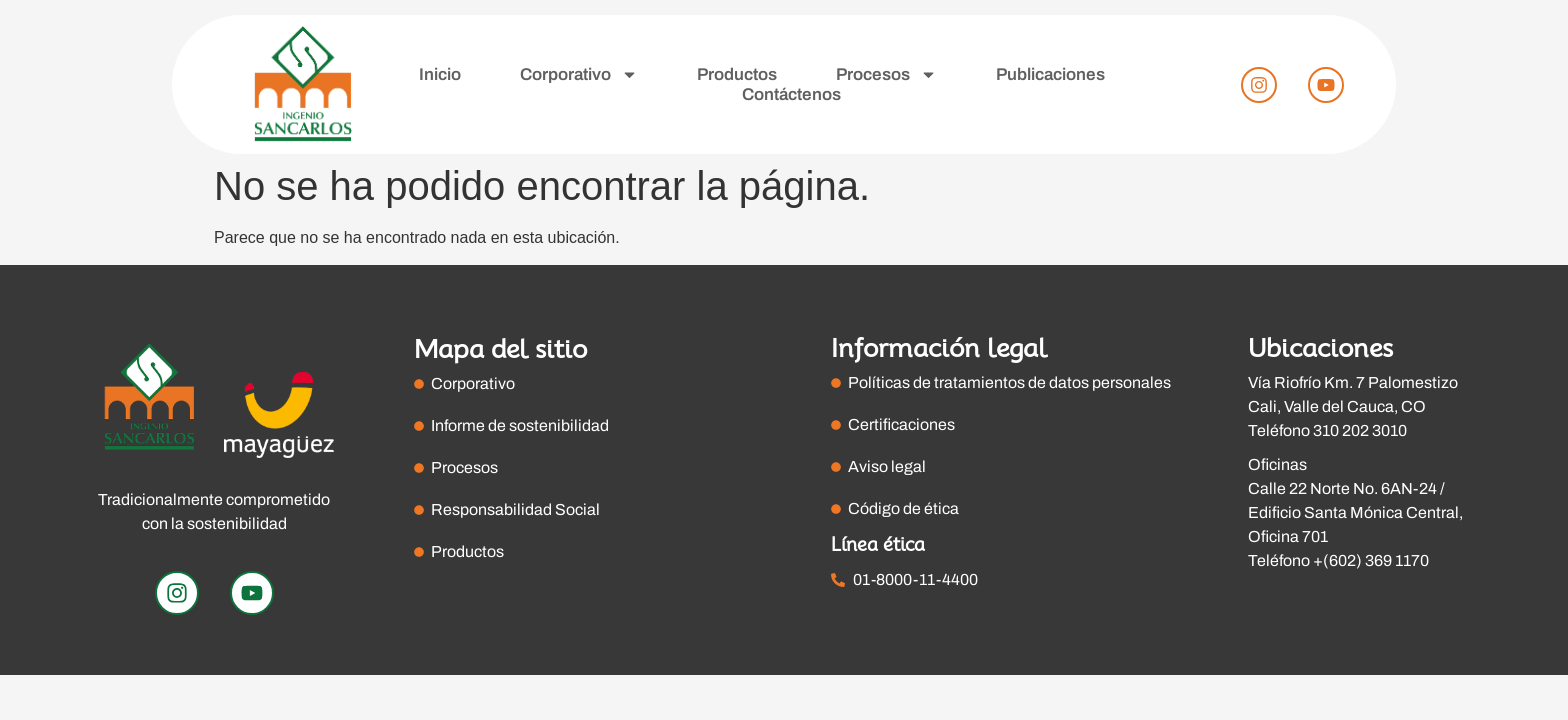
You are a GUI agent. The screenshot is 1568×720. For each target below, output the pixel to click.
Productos (737, 74)
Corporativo (579, 75)
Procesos (886, 75)
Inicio (440, 74)
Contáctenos (791, 94)
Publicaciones (1050, 74)
